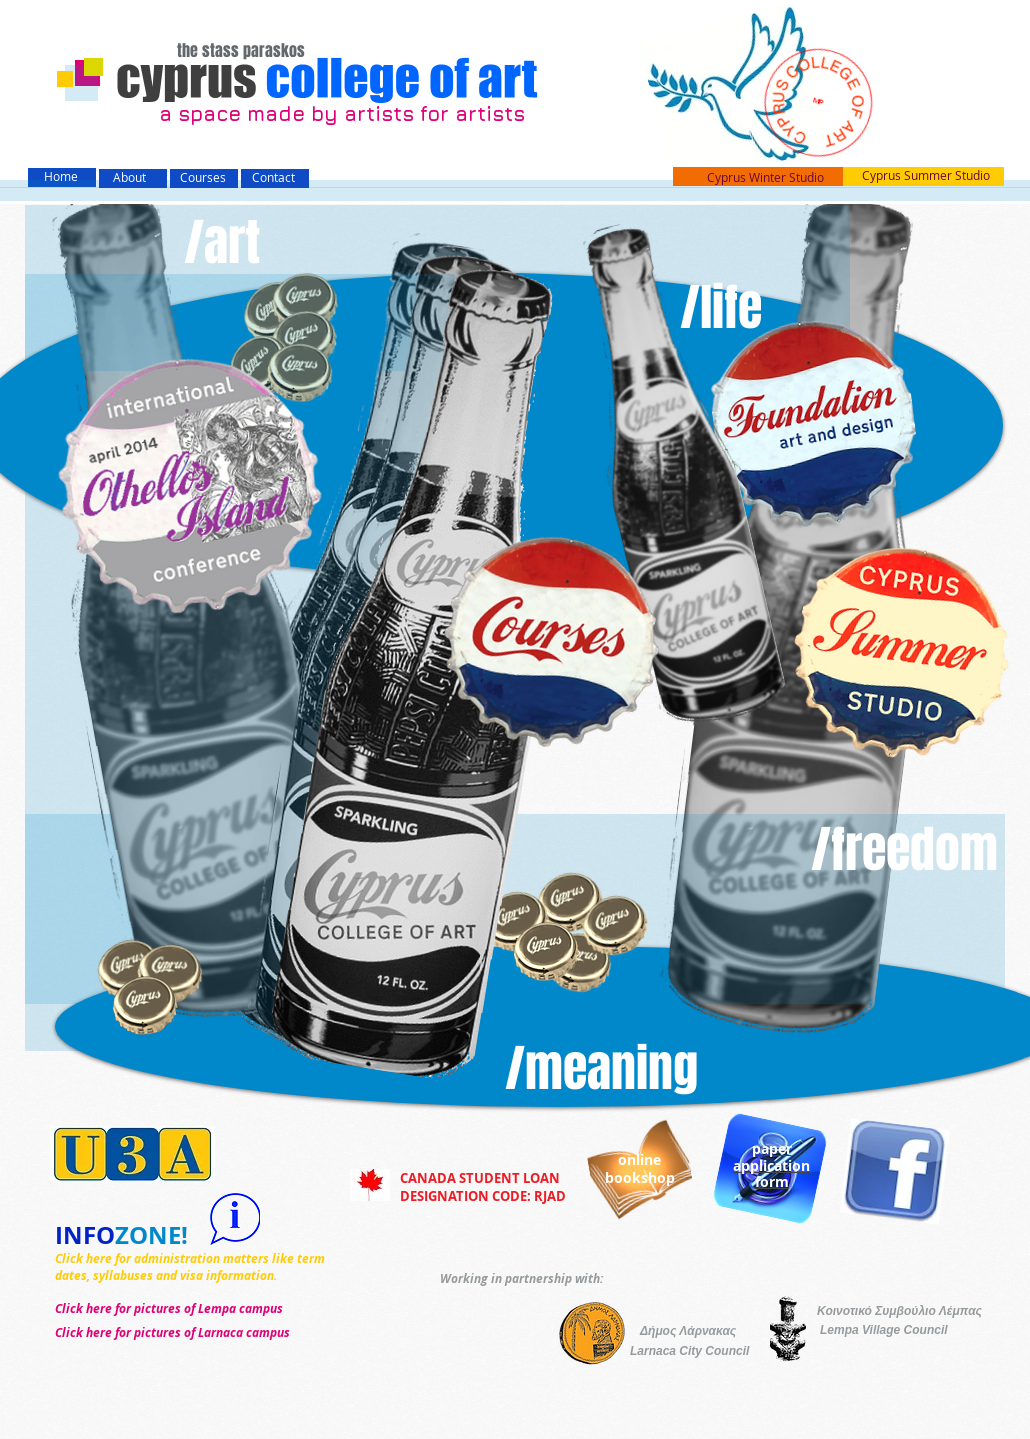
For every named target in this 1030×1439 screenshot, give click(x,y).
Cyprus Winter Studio (765, 177)
